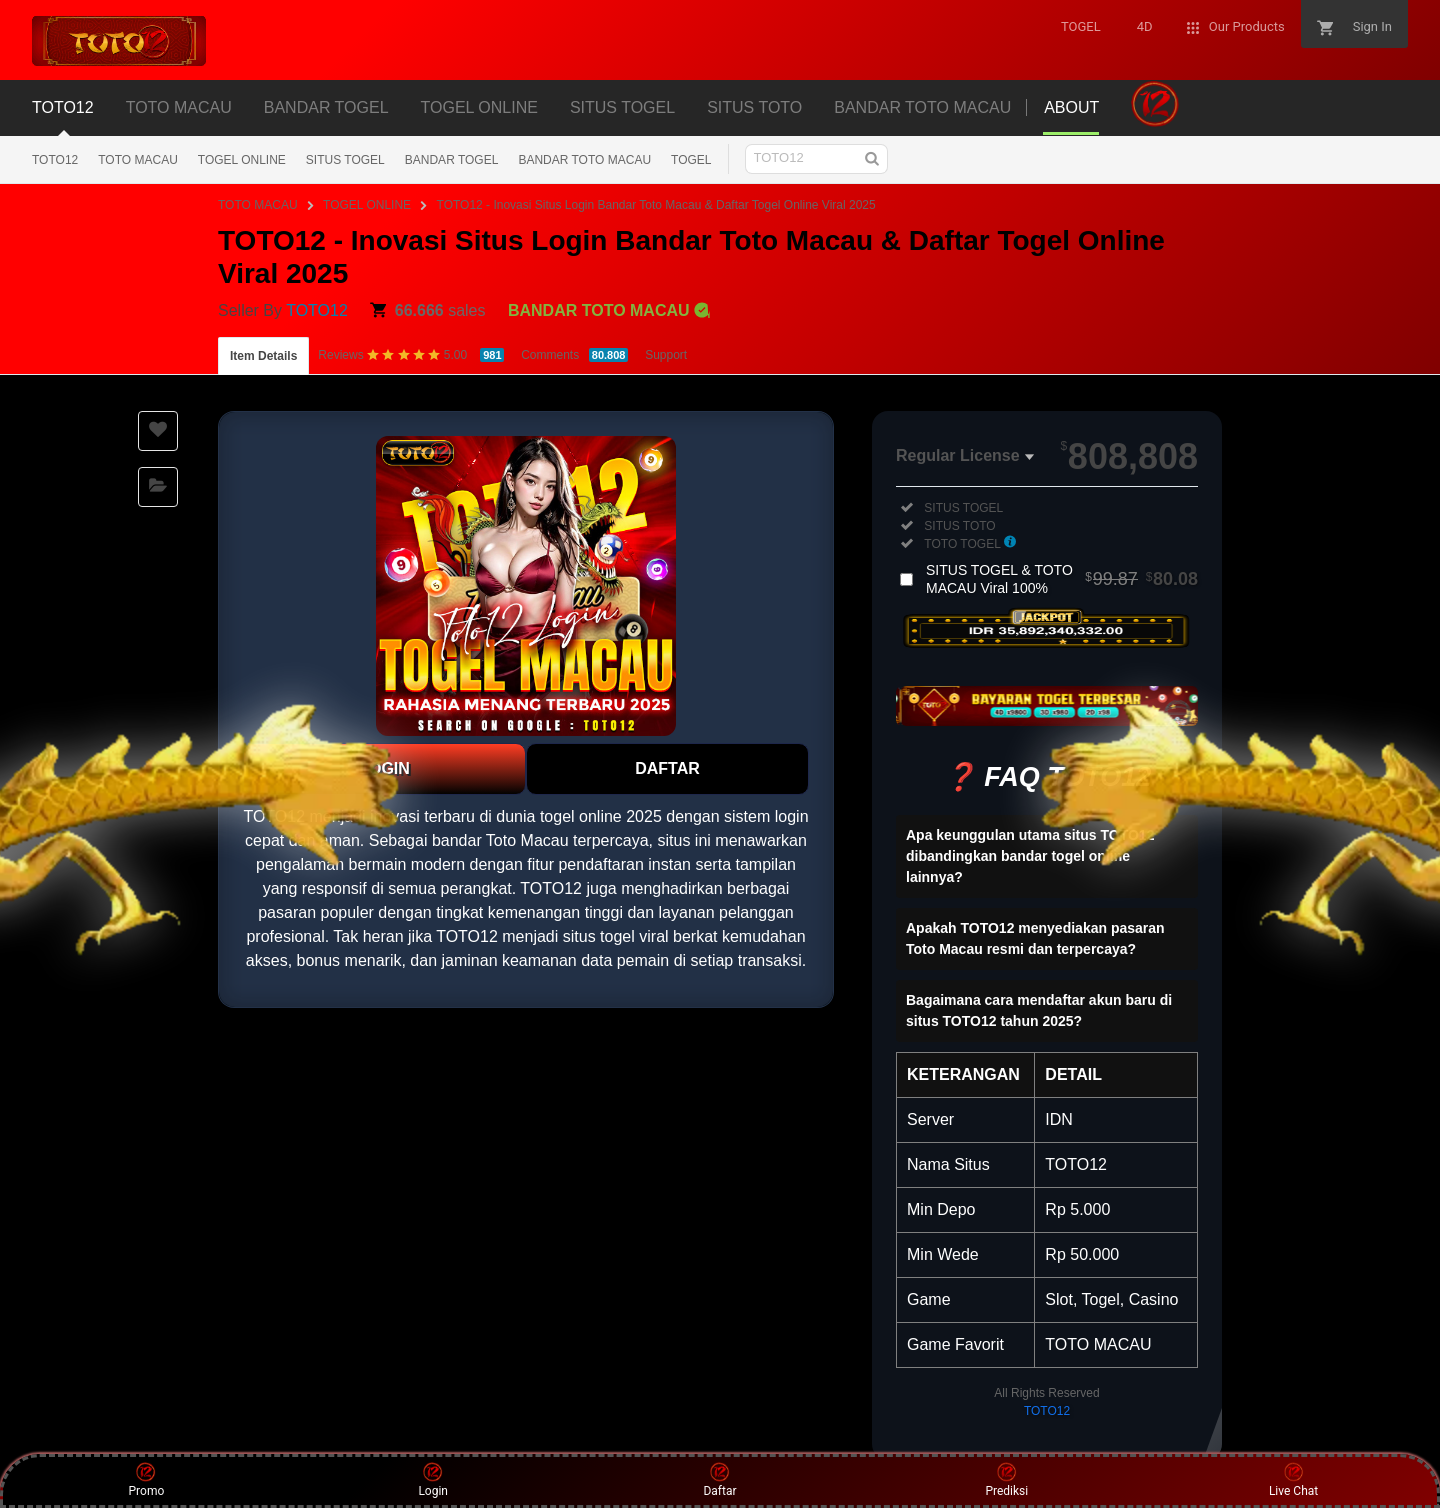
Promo (147, 1480)
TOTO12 (55, 160)
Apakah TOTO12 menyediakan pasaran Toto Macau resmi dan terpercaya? (1035, 938)
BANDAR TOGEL (452, 160)
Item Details (263, 356)
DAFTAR (667, 768)
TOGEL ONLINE (242, 160)
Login (433, 1480)
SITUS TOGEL (345, 160)
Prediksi (1006, 1480)
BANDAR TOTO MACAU (584, 160)
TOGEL (691, 160)
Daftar (719, 1480)
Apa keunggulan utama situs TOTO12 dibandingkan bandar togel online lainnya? (1030, 856)
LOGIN (384, 768)
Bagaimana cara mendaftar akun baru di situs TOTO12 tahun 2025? (1039, 1010)
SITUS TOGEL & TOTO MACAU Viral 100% (1062, 579)
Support (666, 355)
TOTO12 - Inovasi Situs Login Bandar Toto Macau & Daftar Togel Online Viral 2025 (656, 205)
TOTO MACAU (138, 160)
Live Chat (1293, 1480)
